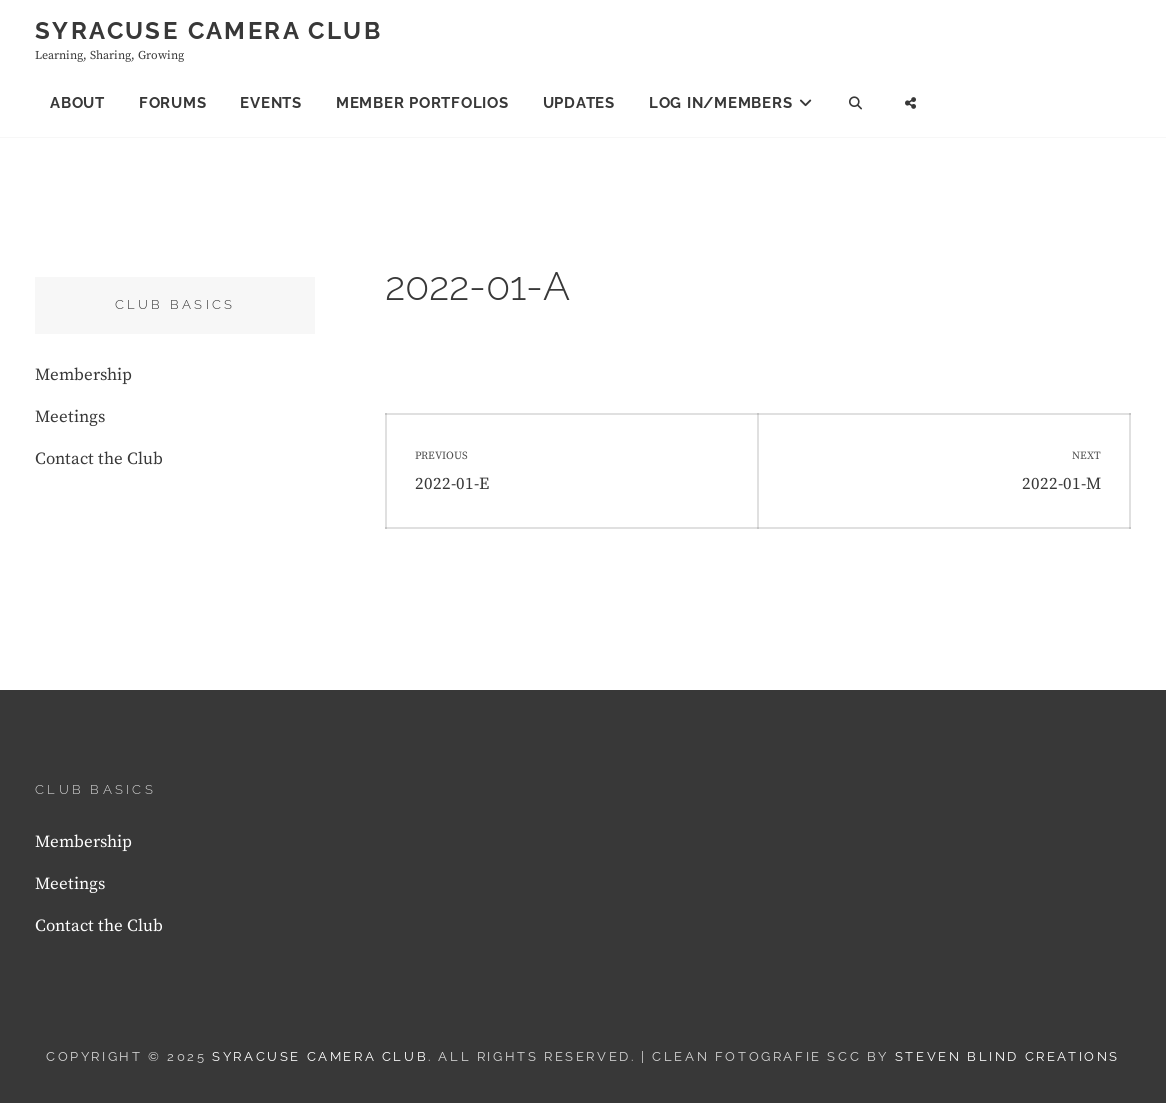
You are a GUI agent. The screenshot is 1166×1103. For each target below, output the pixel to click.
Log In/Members (721, 103)
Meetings (70, 417)
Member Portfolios (422, 103)
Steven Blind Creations (1007, 1056)
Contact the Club (99, 459)
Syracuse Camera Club (208, 30)
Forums (173, 103)
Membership (83, 375)
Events (271, 103)
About (77, 103)
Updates (579, 103)
